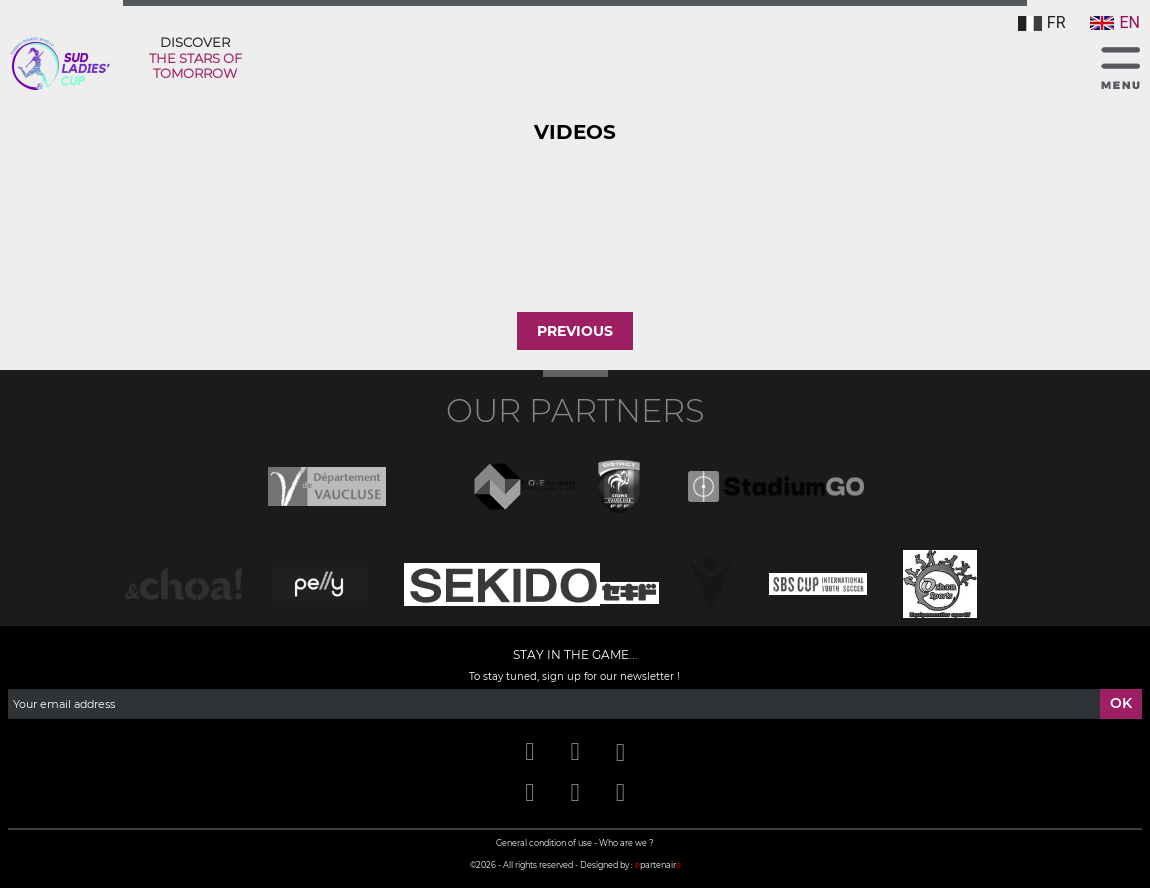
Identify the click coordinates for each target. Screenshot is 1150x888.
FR (1042, 22)
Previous (575, 331)
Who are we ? (626, 843)
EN (1115, 22)
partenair (658, 865)
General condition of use (544, 843)
